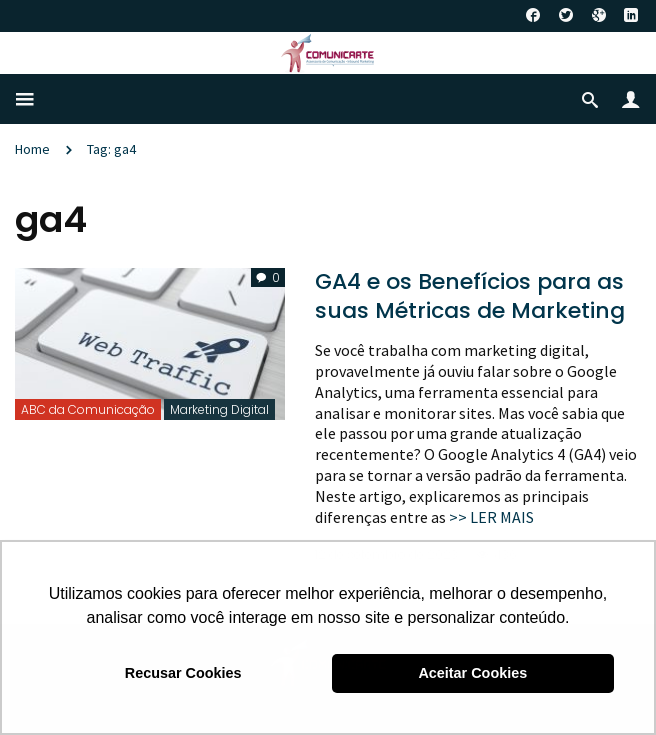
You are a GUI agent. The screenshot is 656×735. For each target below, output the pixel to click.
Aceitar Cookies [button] (472, 673)
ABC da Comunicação (88, 409)
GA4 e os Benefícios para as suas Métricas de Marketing (470, 296)
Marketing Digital (219, 409)
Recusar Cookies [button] (183, 673)
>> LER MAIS (491, 517)
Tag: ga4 (111, 149)
